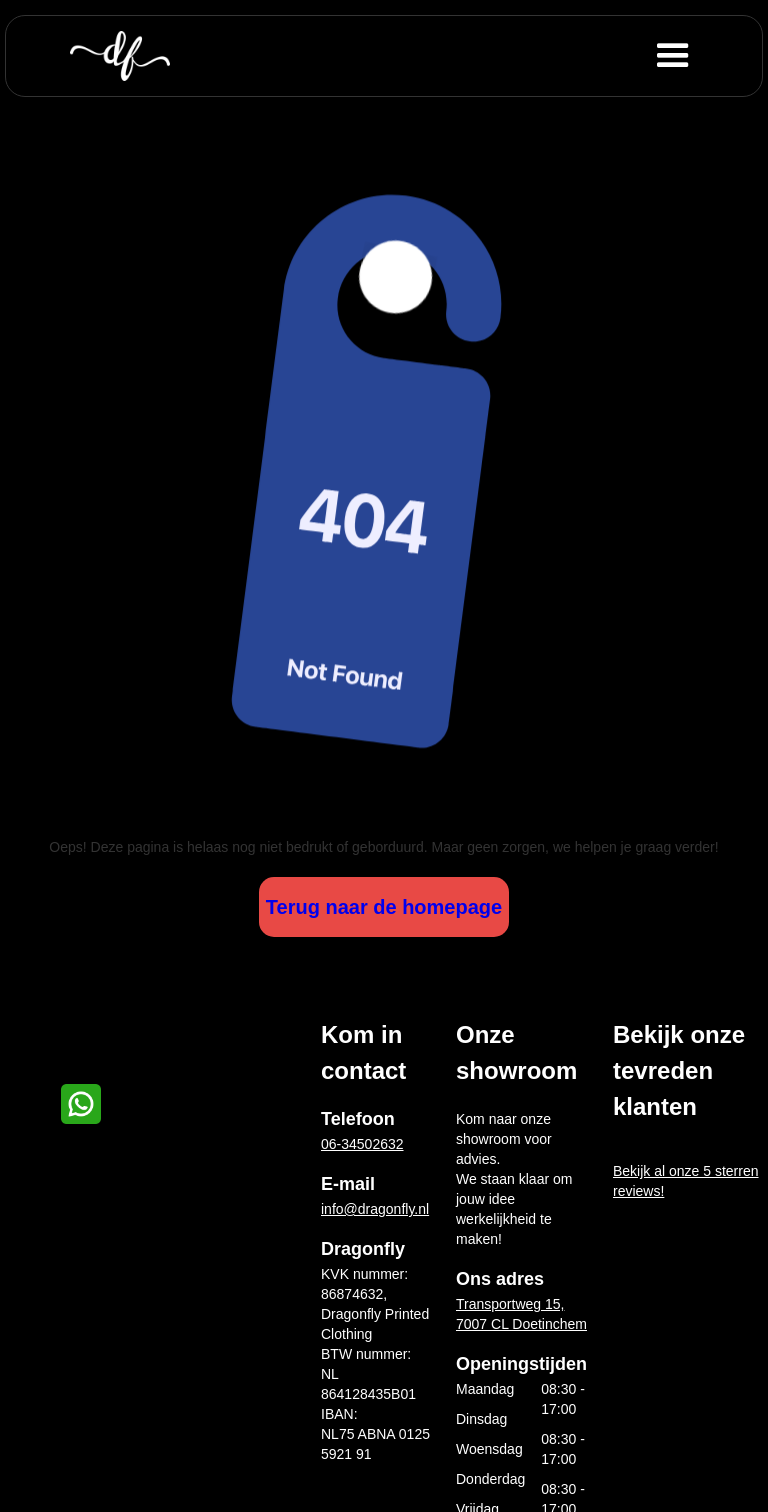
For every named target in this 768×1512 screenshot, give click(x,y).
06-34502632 (362, 1144)
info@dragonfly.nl (375, 1209)
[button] (705, 56)
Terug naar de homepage (384, 907)
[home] (120, 56)
